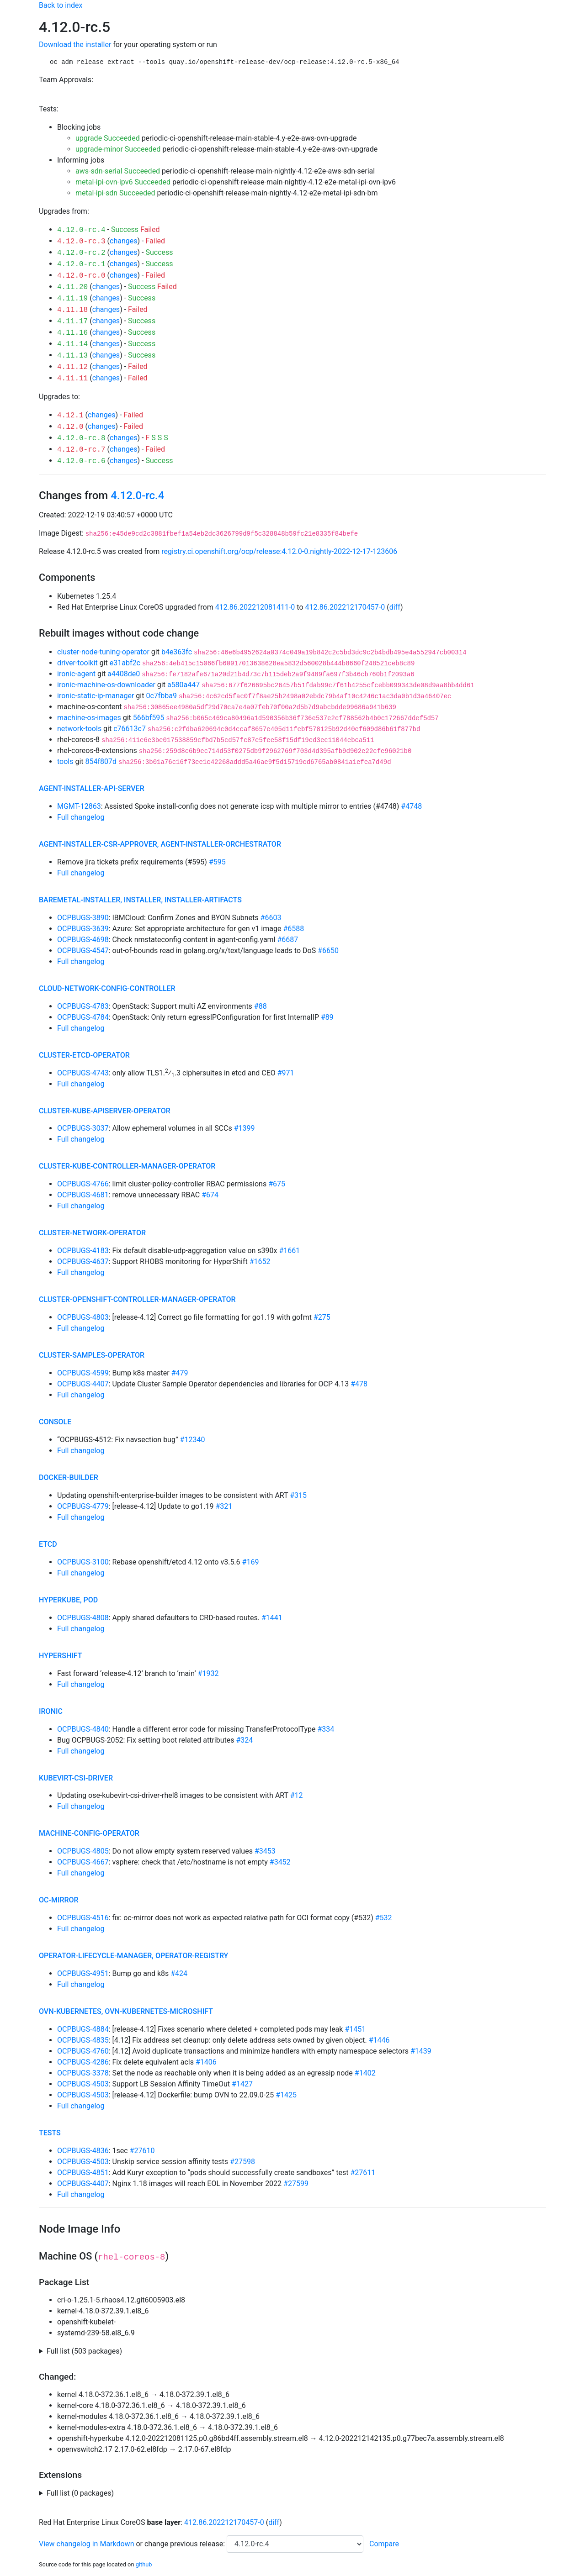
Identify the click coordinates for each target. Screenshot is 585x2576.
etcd (48, 1544)
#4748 (411, 806)
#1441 (271, 1617)
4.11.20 (72, 287)
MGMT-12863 (79, 806)
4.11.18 (72, 310)
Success (124, 229)
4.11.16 (72, 333)
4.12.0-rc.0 (81, 276)
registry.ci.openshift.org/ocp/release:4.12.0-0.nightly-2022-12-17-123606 (279, 551)
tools (65, 761)
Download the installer (75, 44)
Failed (150, 229)
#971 (285, 1073)
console (55, 1421)
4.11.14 (72, 344)
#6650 (328, 950)
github (144, 2564)
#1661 (289, 1250)
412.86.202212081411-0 (255, 607)
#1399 (244, 1128)
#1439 (420, 2051)
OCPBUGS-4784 (83, 1017)
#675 (276, 1184)
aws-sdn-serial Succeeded (117, 171)
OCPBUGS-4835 (83, 2040)
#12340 (192, 1439)
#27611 (362, 2172)
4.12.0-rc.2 (81, 253)
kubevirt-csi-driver (76, 1778)
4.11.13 (72, 356)
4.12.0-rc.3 (81, 241)
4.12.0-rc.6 (81, 461)
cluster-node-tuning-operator (103, 652)
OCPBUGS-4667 (83, 1862)
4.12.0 (70, 427)
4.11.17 (72, 321)
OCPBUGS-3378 (83, 2073)
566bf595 (149, 717)
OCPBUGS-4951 (83, 1973)
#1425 (286, 2095)
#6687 (287, 939)
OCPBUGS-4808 (83, 1617)
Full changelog (80, 817)
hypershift (60, 1655)
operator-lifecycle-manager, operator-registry (133, 1955)
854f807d (101, 761)
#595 (217, 862)
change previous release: (185, 2543)
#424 (178, 1973)
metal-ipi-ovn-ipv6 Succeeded (122, 182)
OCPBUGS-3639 (83, 928)
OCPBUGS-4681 (83, 1195)
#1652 (260, 1261)
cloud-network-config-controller (107, 988)
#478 (359, 1384)
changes (123, 241)
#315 (298, 1495)
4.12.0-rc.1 (81, 264)
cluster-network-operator (92, 1232)
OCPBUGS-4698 (83, 939)
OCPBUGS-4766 (83, 1184)
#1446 (379, 2040)
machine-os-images (89, 717)
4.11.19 (72, 299)
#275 (322, 1317)
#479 (179, 1373)
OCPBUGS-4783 (83, 1006)
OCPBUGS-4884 (83, 2029)
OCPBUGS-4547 (83, 950)
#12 (296, 1795)
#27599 (295, 2183)
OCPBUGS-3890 (83, 917)
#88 (260, 1006)
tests (50, 2132)
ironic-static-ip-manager (95, 695)
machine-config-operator (89, 1833)
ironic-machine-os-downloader (106, 684)
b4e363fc (176, 652)
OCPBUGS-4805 (83, 1851)
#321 (223, 1506)
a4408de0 (123, 673)
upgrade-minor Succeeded (117, 149)
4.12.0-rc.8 (81, 438)
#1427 (242, 2084)
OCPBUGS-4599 (83, 1373)
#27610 (142, 2150)
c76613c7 (129, 728)
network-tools (79, 728)
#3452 (280, 1862)
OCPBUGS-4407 (83, 1384)
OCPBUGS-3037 (83, 1128)
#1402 (365, 2073)
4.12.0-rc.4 (81, 230)
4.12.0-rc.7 (81, 450)
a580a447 (183, 684)
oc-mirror (59, 1900)
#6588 (293, 928)
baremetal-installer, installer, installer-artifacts (140, 900)
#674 (210, 1195)
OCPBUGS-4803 (83, 1317)
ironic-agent (76, 673)
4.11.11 (72, 378)
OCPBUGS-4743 (83, 1073)
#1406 (206, 2062)
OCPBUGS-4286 (83, 2062)
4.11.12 (72, 367)
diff (394, 607)
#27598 (242, 2161)
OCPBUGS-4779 (83, 1506)
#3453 (265, 1851)
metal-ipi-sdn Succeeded (115, 193)
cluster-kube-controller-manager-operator (127, 1166)
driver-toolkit (77, 662)
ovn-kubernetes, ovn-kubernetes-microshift (126, 2011)
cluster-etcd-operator (84, 1055)
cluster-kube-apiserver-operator (104, 1110)
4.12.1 (70, 415)
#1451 (355, 2029)
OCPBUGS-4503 (83, 2084)
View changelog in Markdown (86, 2543)
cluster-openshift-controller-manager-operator (137, 1299)
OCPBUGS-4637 (83, 1261)
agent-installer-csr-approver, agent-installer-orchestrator (160, 844)
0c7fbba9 (161, 695)
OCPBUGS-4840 (83, 1729)
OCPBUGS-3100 (83, 1562)
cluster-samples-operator (91, 1355)
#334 (325, 1729)
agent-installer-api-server (91, 788)
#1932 (208, 1673)
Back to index (60, 5)
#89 (327, 1017)
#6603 (271, 917)
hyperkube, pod (68, 1600)
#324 (244, 1740)
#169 (250, 1562)
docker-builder (68, 1477)
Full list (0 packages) (80, 2493)
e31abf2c (125, 662)
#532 (383, 1917)
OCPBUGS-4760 (83, 2051)
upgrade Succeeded (107, 138)
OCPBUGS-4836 (83, 2150)
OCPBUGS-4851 (83, 2172)
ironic (51, 1711)
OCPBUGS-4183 (83, 1250)
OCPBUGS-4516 (83, 1917)
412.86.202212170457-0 (345, 607)
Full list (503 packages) (84, 2351)
